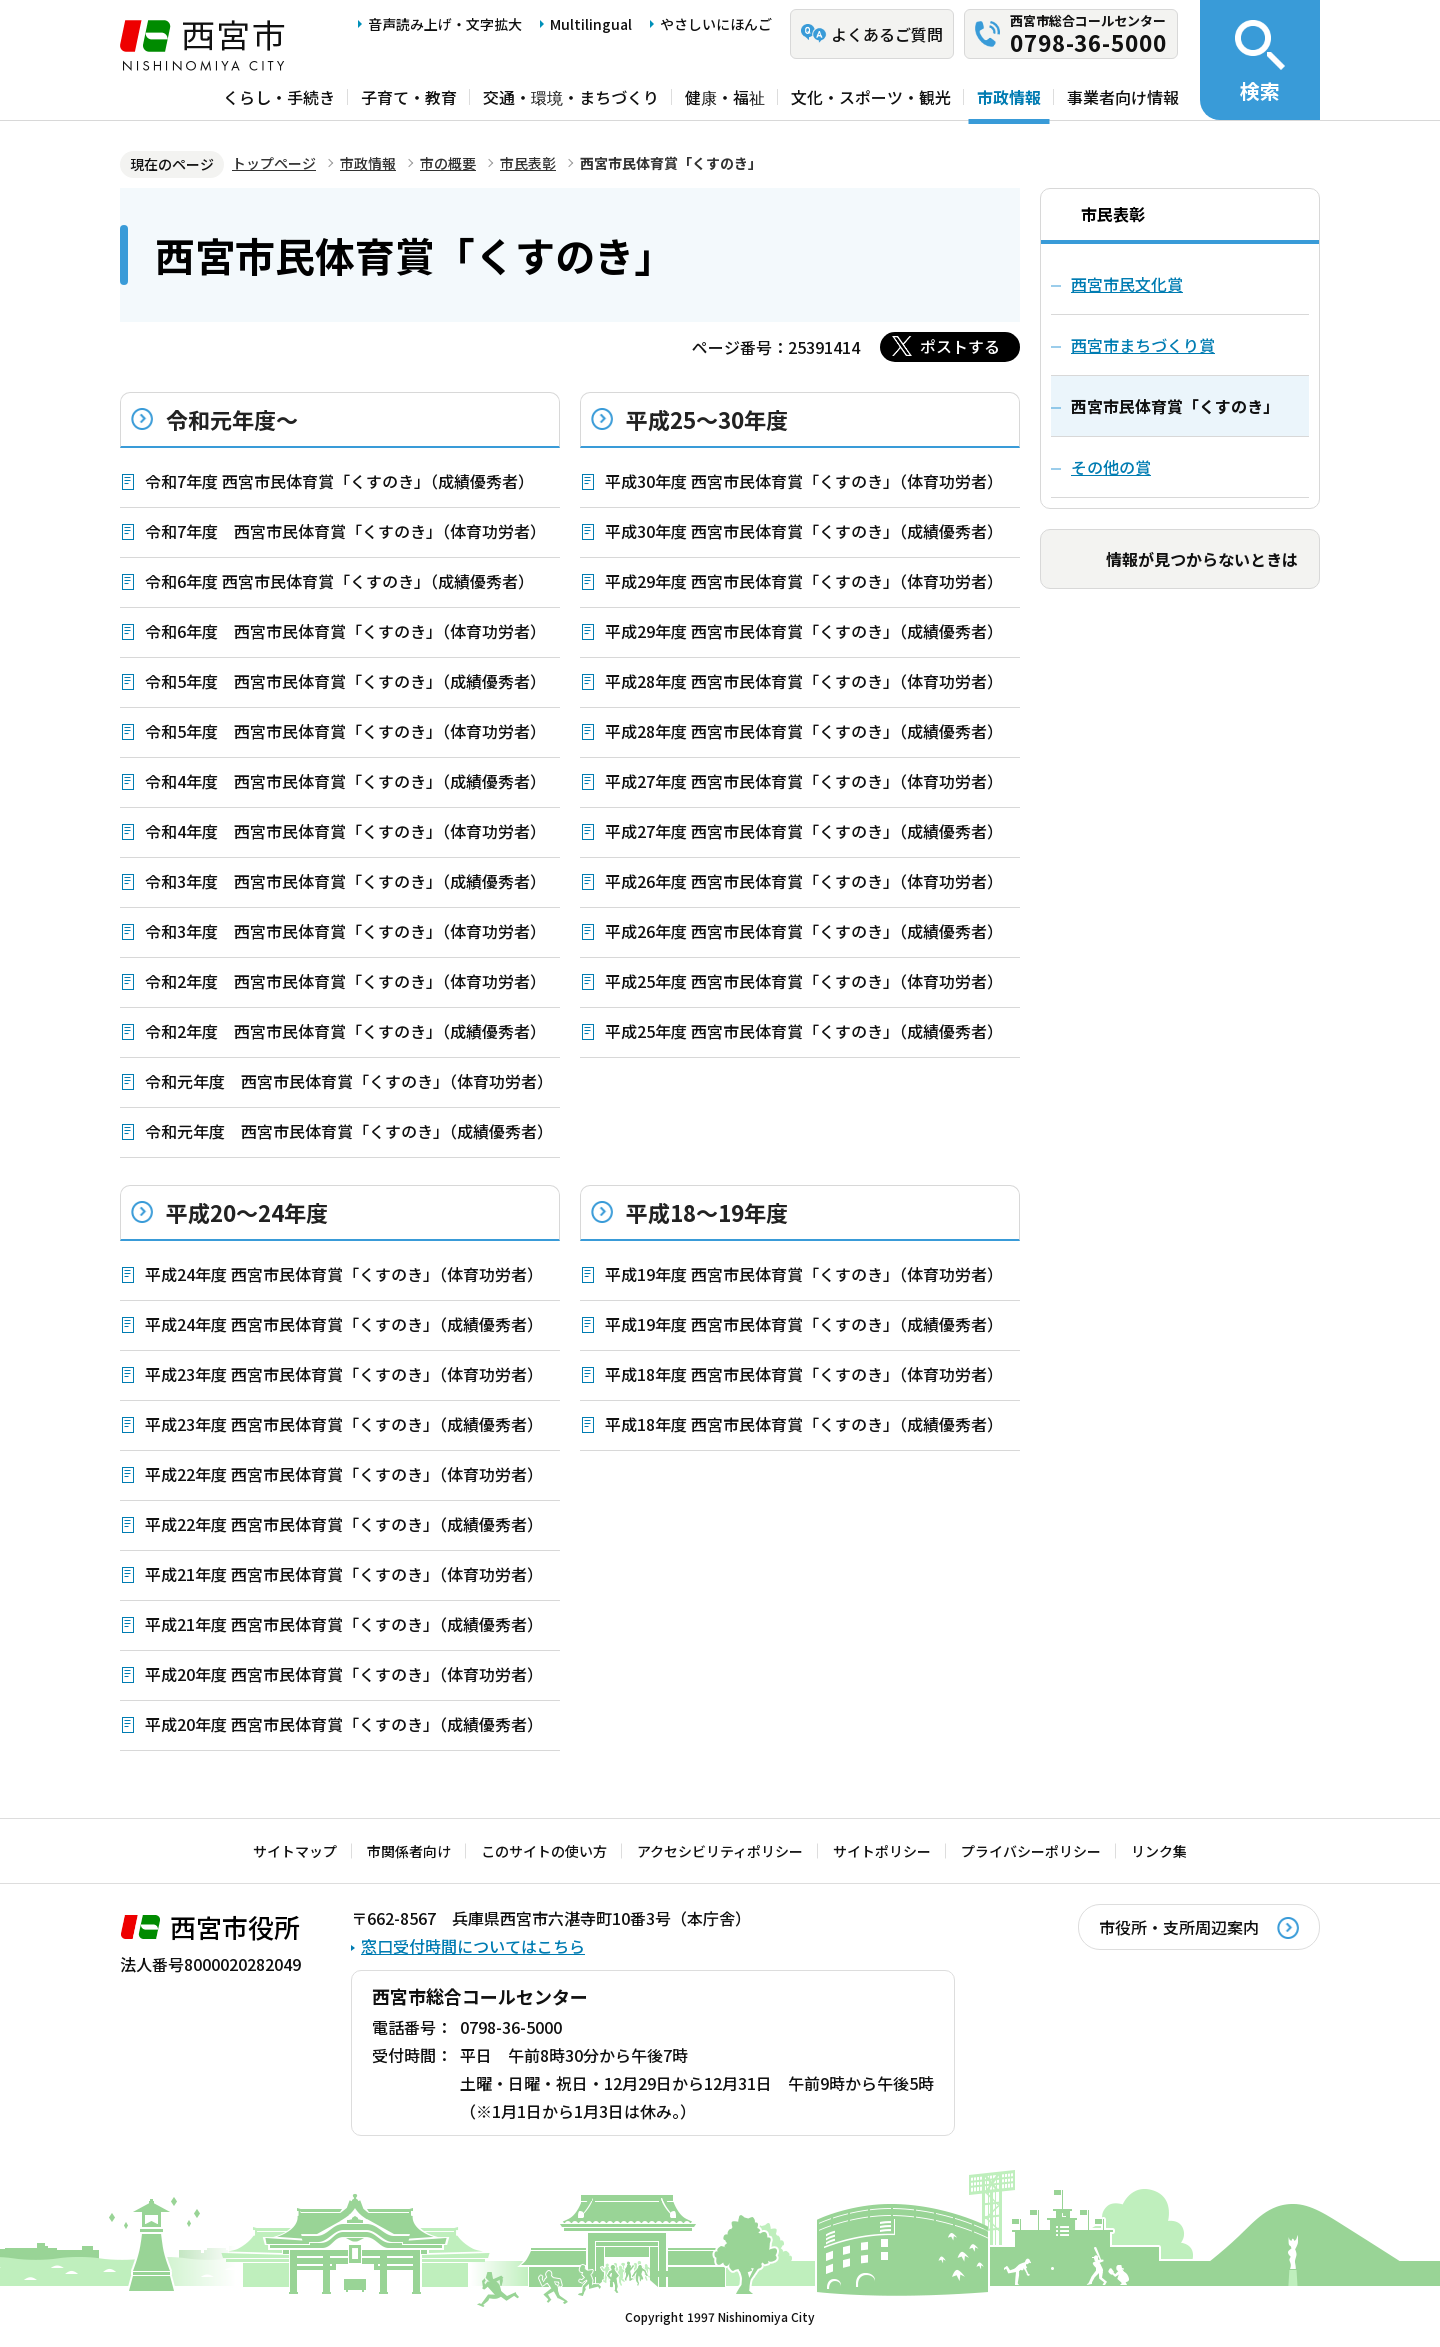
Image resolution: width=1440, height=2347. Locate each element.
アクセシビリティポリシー (720, 1851)
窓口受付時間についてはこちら (473, 1946)
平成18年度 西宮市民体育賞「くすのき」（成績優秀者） (804, 1424)
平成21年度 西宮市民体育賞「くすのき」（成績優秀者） (344, 1624)
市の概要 (448, 163)
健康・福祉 (725, 97)
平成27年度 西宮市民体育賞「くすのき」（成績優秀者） (804, 831)
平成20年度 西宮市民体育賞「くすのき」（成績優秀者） (344, 1724)
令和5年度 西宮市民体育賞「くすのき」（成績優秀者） (345, 681)
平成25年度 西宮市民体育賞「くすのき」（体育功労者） (804, 981)
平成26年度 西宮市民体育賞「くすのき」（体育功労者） (804, 881)
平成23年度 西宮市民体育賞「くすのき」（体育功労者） (344, 1374)
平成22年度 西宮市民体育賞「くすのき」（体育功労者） (344, 1474)
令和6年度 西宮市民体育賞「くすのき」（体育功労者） (345, 631)
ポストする (960, 346)
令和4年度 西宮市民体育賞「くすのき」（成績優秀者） (345, 781)
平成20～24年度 (247, 1212)
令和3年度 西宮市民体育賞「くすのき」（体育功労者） (345, 931)
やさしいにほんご (716, 24)
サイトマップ (295, 1851)
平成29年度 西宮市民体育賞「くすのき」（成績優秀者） (804, 631)
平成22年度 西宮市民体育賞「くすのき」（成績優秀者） (344, 1524)
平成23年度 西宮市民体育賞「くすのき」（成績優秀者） (344, 1424)
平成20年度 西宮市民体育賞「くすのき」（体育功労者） (344, 1674)
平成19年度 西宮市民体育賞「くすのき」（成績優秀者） (804, 1324)
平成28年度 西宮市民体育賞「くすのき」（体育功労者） (804, 681)
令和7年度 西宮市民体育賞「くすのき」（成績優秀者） (339, 481)
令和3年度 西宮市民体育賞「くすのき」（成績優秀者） (345, 881)
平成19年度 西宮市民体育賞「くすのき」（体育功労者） (804, 1274)
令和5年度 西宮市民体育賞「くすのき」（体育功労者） (345, 731)
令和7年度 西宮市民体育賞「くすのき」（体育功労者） (345, 531)
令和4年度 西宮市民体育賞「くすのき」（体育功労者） (345, 831)
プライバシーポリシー (1031, 1851)
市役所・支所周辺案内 (1179, 1927)
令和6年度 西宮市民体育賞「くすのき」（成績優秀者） (339, 581)
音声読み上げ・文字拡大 (445, 24)
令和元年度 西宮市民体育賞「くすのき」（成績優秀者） (349, 1131)
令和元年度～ (232, 419)
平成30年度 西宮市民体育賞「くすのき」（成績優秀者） (804, 531)
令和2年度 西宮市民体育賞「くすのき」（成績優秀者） (345, 1031)
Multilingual (591, 24)
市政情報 (1009, 97)
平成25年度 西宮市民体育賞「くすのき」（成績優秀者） (804, 1031)
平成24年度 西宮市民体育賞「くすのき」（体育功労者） (344, 1274)
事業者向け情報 (1123, 97)
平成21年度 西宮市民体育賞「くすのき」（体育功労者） (344, 1574)
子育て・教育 (409, 97)
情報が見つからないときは (1202, 559)
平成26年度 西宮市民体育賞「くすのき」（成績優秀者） (804, 931)
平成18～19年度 (707, 1212)
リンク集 (1159, 1851)
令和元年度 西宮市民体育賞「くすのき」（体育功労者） (349, 1081)
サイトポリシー (882, 1851)
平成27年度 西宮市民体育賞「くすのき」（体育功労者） (804, 781)
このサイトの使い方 (544, 1851)
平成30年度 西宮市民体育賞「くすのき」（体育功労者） (804, 481)
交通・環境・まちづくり (571, 97)
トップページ (274, 163)
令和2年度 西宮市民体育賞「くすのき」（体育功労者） (345, 981)
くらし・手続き (279, 97)
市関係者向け (409, 1851)
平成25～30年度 (707, 419)
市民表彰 (528, 163)
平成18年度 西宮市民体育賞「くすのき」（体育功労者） (804, 1374)
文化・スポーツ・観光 (871, 97)
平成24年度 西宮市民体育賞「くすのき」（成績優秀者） (344, 1324)
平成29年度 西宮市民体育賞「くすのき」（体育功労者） (804, 581)
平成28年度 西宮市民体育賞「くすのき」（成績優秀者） (804, 731)
